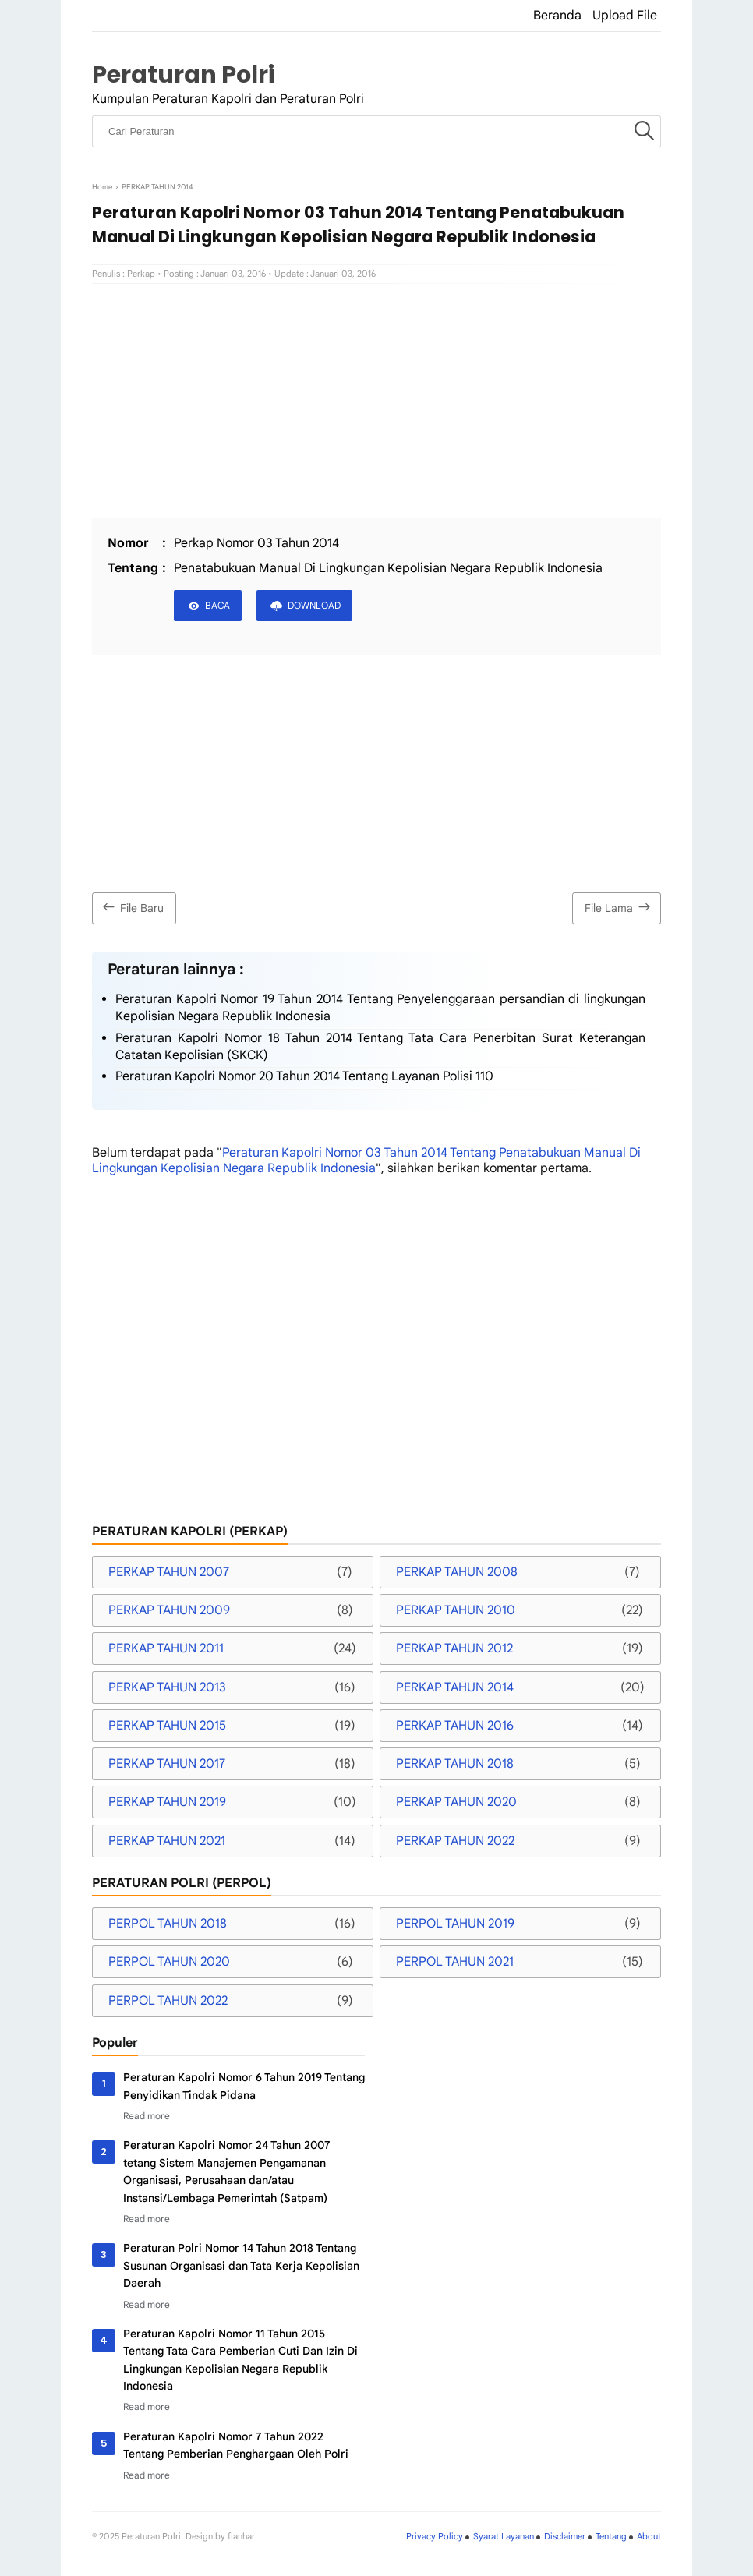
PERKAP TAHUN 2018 (455, 1764)
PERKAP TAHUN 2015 (167, 1725)
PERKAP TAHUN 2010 (455, 1610)
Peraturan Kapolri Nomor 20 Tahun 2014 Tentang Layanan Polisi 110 (304, 1076)
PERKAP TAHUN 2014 (455, 1687)
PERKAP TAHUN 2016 (455, 1725)
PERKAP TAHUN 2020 (456, 1802)
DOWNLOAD (314, 605)
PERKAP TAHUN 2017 (166, 1764)
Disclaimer (564, 2536)
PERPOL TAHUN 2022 (168, 2001)
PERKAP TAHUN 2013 (167, 1687)
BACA (217, 605)
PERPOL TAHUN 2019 (455, 1923)
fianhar (241, 2536)
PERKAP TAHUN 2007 (168, 1572)
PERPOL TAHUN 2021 (455, 1962)
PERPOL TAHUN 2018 (167, 1923)
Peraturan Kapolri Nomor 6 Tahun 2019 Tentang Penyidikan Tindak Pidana (244, 2085)
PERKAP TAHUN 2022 (455, 1841)
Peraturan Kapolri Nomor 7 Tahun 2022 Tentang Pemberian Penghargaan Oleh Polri (235, 2445)
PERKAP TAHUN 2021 (166, 1841)
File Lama (619, 907)
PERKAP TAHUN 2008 (457, 1572)
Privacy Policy (434, 2536)
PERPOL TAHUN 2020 (169, 1962)
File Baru (131, 907)
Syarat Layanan (503, 2536)
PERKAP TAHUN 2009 (169, 1610)
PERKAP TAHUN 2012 (454, 1648)
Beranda (557, 15)
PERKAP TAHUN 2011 (166, 1648)
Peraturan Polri (183, 74)
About (649, 2536)
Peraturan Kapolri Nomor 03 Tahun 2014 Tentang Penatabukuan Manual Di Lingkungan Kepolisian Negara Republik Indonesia (366, 1160)
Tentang (611, 2536)
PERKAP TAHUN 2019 (167, 1802)
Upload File (624, 15)
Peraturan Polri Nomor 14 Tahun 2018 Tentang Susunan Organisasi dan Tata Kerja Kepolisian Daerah (241, 2265)
